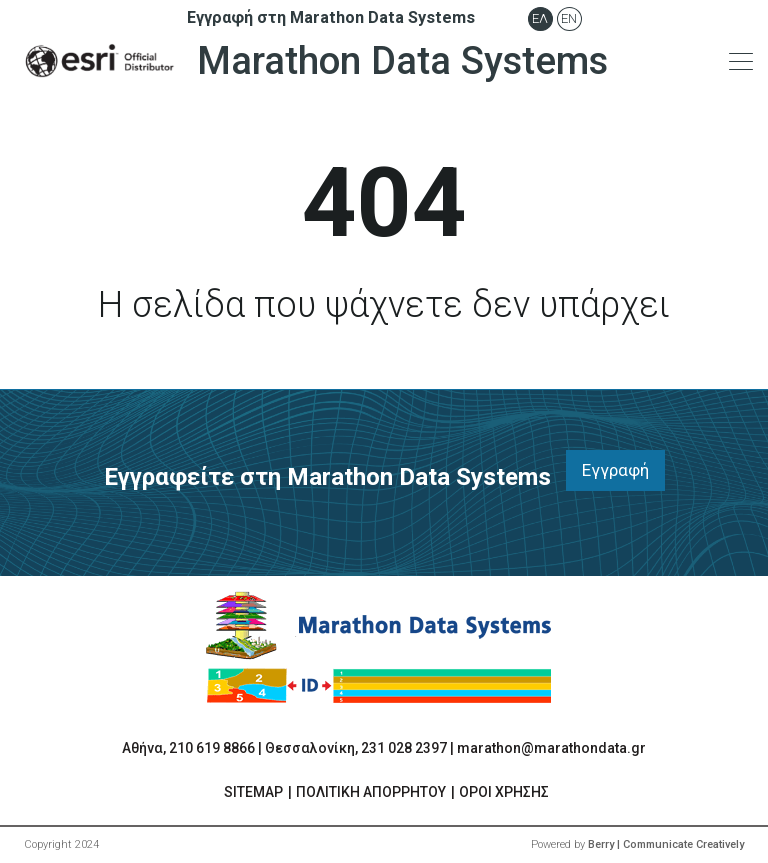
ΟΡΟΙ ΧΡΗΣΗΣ (504, 792)
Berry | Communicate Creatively (666, 844)
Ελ (540, 18)
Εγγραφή (615, 470)
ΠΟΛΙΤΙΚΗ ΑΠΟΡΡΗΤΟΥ (371, 792)
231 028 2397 (404, 748)
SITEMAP (253, 792)
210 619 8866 (212, 748)
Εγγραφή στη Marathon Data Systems (331, 17)
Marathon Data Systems (311, 61)
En (569, 18)
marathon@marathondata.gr (551, 748)
